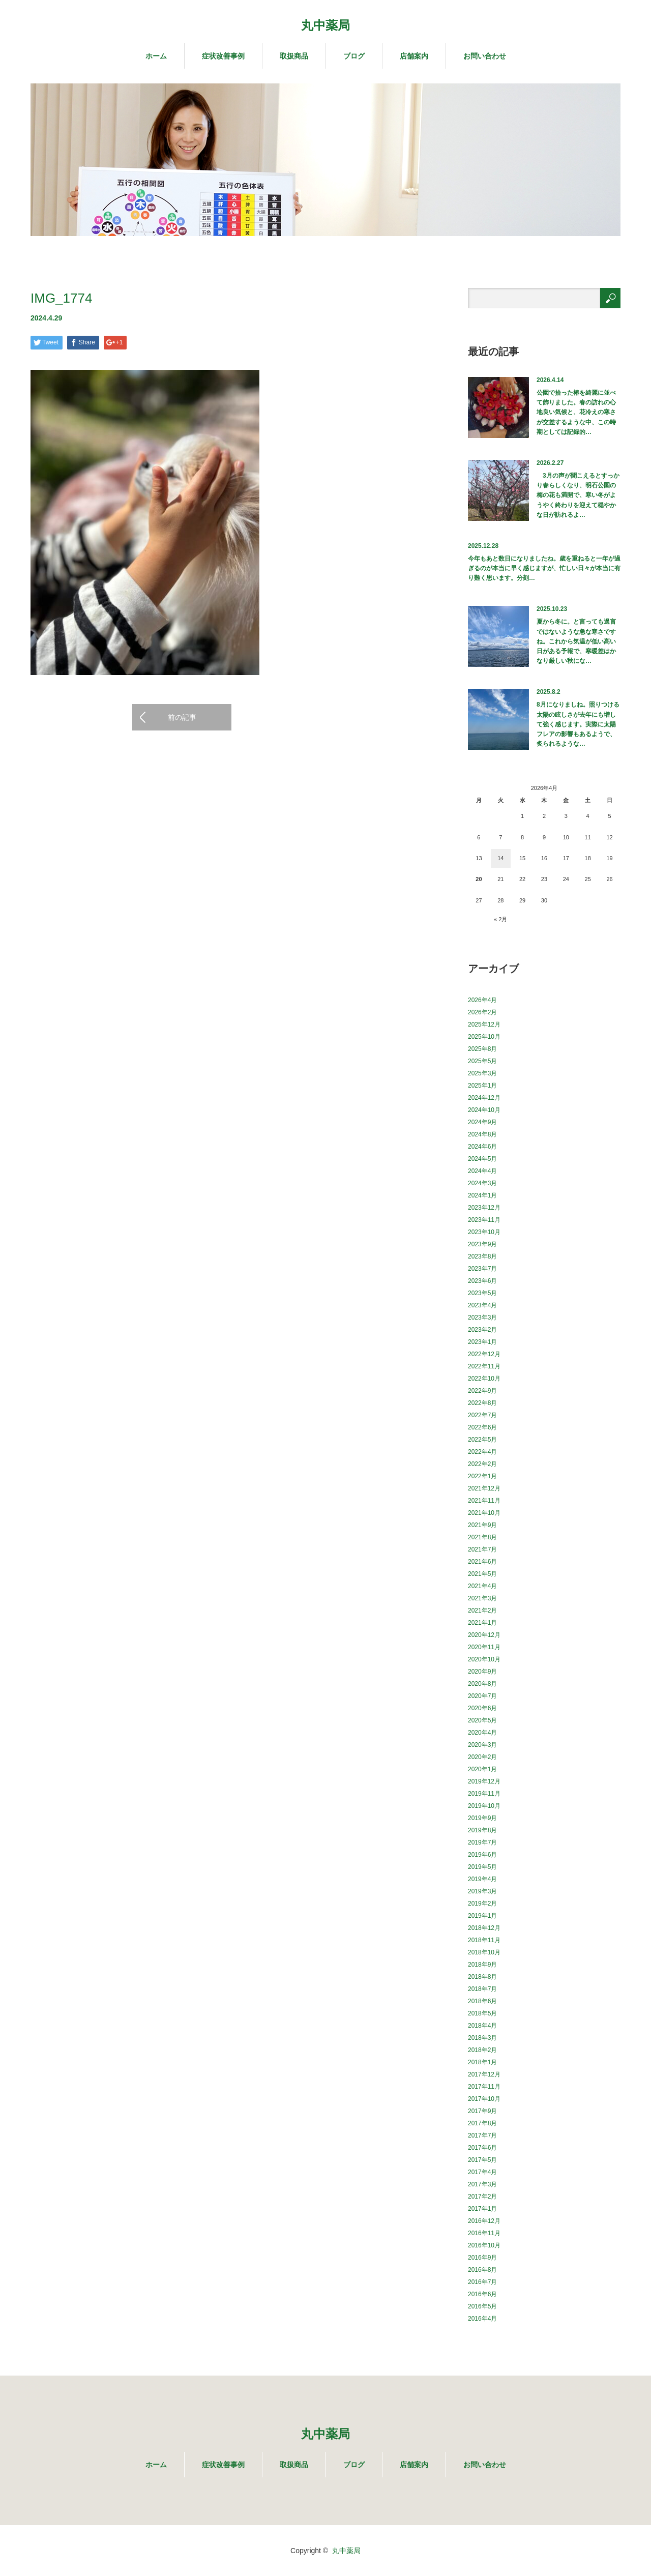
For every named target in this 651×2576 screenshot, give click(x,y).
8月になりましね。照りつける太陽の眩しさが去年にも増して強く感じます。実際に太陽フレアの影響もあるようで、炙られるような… (578, 724)
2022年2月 (482, 1464)
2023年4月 (482, 1305)
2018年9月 (482, 1964)
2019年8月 (482, 1830)
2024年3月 (482, 1183)
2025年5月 (482, 1061)
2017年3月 (482, 2184)
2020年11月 (484, 1647)
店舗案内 (414, 56)
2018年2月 (482, 2050)
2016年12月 (484, 2220)
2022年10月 (484, 1378)
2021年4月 (482, 1586)
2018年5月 (482, 2013)
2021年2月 (482, 1610)
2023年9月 (482, 1244)
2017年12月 (484, 2074)
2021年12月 (484, 1488)
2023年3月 (482, 1317)
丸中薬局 (325, 25)
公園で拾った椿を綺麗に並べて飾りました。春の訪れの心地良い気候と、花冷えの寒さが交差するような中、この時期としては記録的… (576, 412)
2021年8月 (482, 1537)
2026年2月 (482, 1012)
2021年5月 (482, 1573)
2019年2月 (482, 1903)
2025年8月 (482, 1048)
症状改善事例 (223, 56)
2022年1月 (482, 1476)
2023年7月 (482, 1268)
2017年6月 (482, 2147)
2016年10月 (484, 2245)
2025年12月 (484, 1024)
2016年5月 (482, 2306)
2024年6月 (482, 1146)
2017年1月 (482, 2208)
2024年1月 (482, 1195)
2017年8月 (482, 2123)
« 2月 (500, 919)
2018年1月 (482, 2062)
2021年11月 (484, 1500)
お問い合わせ (484, 56)
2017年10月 (484, 2098)
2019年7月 (482, 1842)
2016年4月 (482, 2318)
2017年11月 (484, 2086)
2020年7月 (482, 1696)
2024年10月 (484, 1110)
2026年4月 (482, 1000)
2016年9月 (482, 2257)
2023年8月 (482, 1256)
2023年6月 (482, 1280)
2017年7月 (482, 2135)
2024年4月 (482, 1171)
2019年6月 (482, 1854)
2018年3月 (482, 2037)
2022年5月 (482, 1439)
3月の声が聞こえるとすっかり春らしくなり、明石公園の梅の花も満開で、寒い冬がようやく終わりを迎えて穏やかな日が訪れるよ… (578, 495)
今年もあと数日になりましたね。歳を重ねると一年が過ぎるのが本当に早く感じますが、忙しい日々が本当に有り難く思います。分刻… (544, 568)
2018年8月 (482, 1976)
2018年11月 (484, 1940)
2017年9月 (482, 2111)
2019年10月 (484, 1805)
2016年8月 (482, 2269)
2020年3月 (482, 1744)
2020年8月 (482, 1683)
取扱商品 (294, 56)
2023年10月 (484, 1232)
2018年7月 (482, 1989)
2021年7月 (482, 1549)
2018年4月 (482, 2025)
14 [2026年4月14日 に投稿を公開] (500, 858)
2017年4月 (482, 2172)
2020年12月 (484, 1634)
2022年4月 (482, 1451)
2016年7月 (482, 2282)
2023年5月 (482, 1293)
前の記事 (182, 717)
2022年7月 (482, 1415)
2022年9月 (482, 1390)
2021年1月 (482, 1622)
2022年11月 (484, 1366)
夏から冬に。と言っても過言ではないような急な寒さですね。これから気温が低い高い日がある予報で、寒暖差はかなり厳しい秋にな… (576, 641)
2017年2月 (482, 2196)
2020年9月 (482, 1671)
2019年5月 (482, 1866)
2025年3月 (482, 1073)
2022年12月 (484, 1354)
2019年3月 (482, 1891)
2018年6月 (482, 2001)
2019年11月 (484, 1793)
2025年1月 (482, 1085)
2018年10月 (484, 1952)
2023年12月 (484, 1207)
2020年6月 (482, 1708)
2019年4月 (482, 1879)
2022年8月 (482, 1403)
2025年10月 (484, 1036)
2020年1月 (482, 1769)
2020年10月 (484, 1659)
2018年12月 (484, 1927)
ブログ (354, 56)
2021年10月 (484, 1512)
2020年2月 (482, 1757)
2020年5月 (482, 1720)
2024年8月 (482, 1134)
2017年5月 (482, 2159)
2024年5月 (482, 1158)
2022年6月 (482, 1427)
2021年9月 (482, 1525)
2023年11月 (484, 1219)
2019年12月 (484, 1781)
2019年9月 (482, 1818)
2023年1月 (482, 1341)
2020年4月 (482, 1732)
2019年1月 (482, 1915)
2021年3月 (482, 1598)
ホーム (156, 56)
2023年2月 (482, 1329)
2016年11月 (484, 2233)
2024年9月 (482, 1122)
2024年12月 (484, 1097)
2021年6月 (482, 1561)
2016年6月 (482, 2294)
